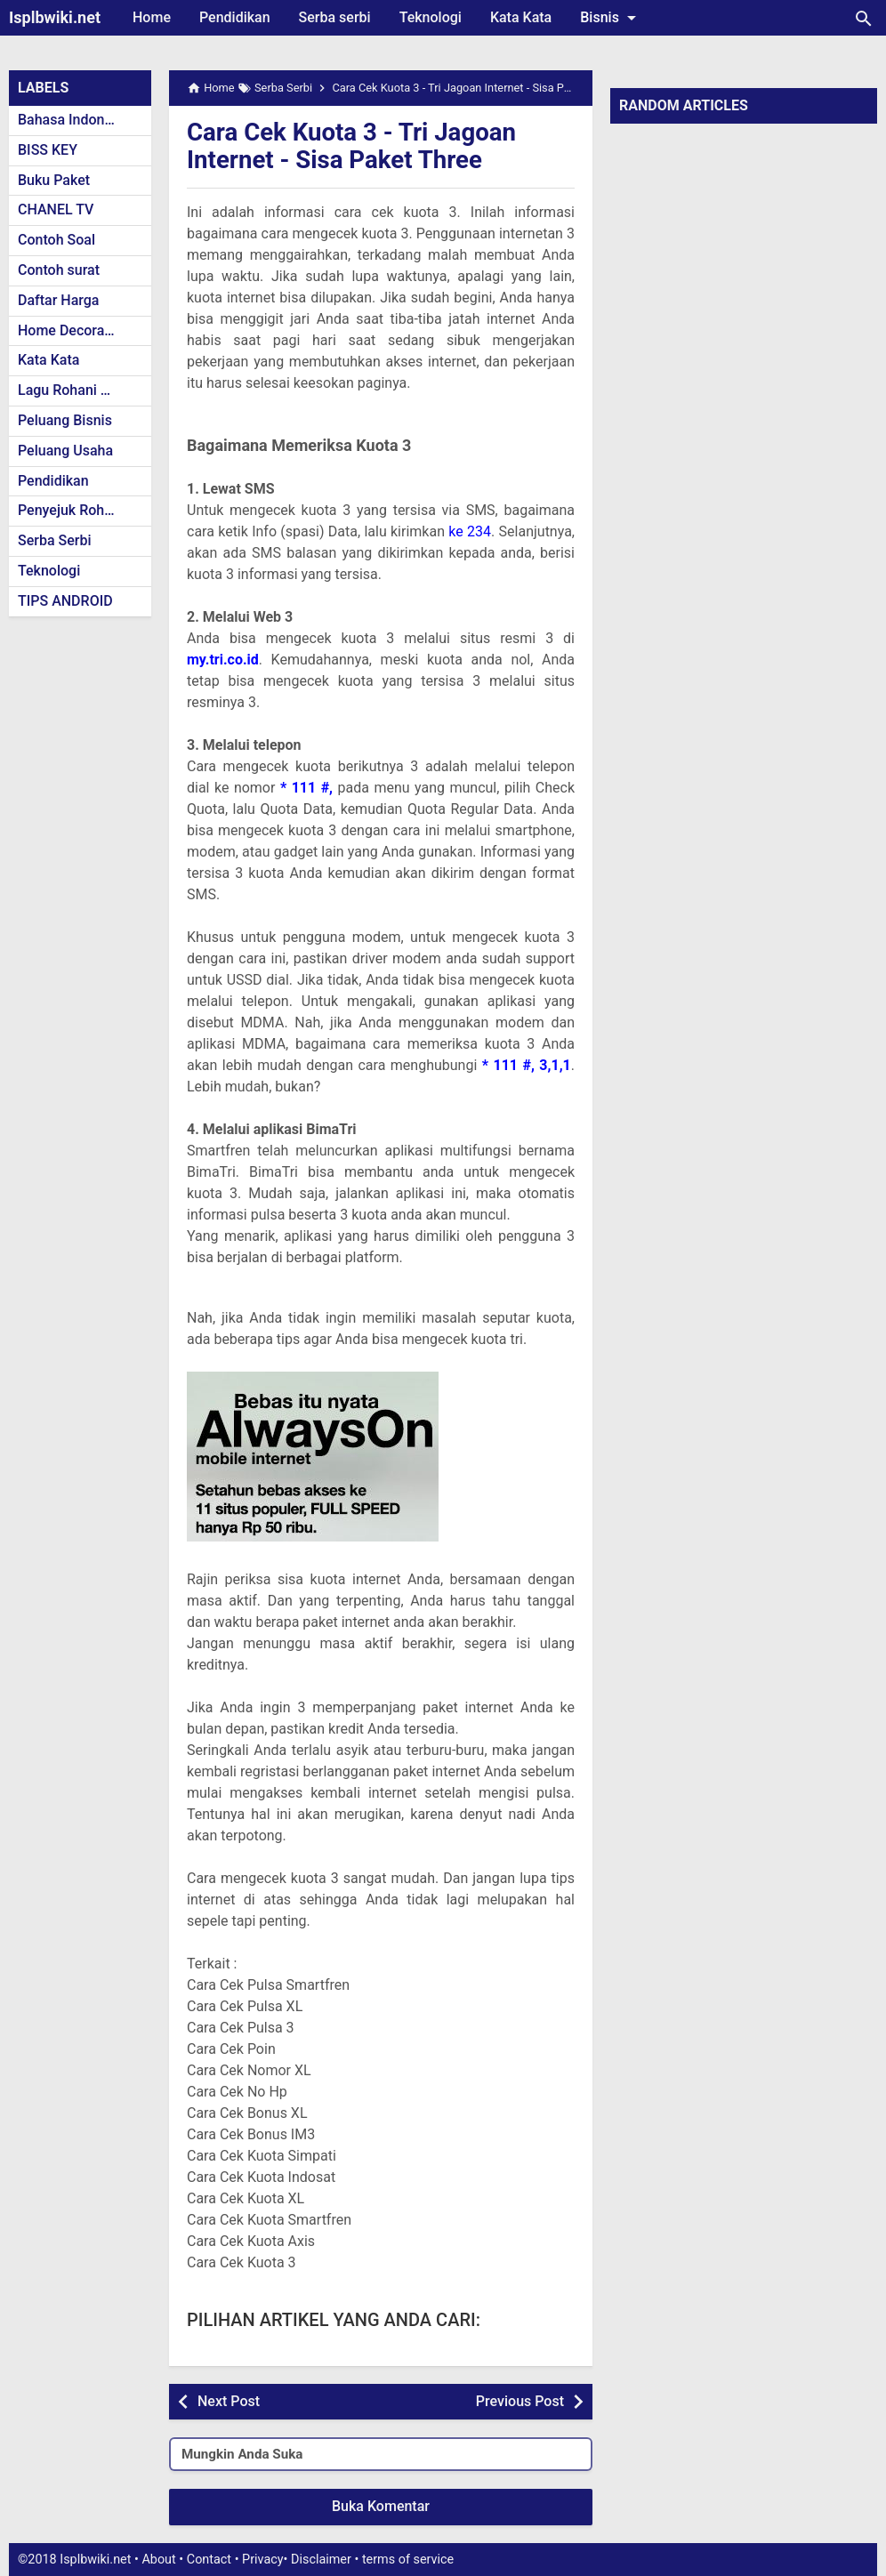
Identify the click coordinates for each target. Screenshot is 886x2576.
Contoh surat (59, 270)
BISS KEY (47, 149)
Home (152, 17)
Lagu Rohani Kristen (82, 390)
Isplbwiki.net (55, 17)
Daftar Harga (58, 300)
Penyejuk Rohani (71, 510)
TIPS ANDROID (65, 600)
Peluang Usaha (65, 450)
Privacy (263, 2559)
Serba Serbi (55, 540)
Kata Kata (521, 17)
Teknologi (430, 17)
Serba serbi (335, 17)
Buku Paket (54, 180)
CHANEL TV (55, 209)
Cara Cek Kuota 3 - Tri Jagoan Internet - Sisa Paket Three (353, 145)
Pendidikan (234, 17)
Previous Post (520, 2401)
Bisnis (611, 17)
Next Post (228, 2401)
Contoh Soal (56, 239)
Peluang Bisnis (65, 420)
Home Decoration (73, 330)
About (158, 2559)
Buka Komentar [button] (381, 2506)
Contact (209, 2559)
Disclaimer (321, 2559)
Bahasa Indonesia (74, 119)
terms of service (408, 2559)
